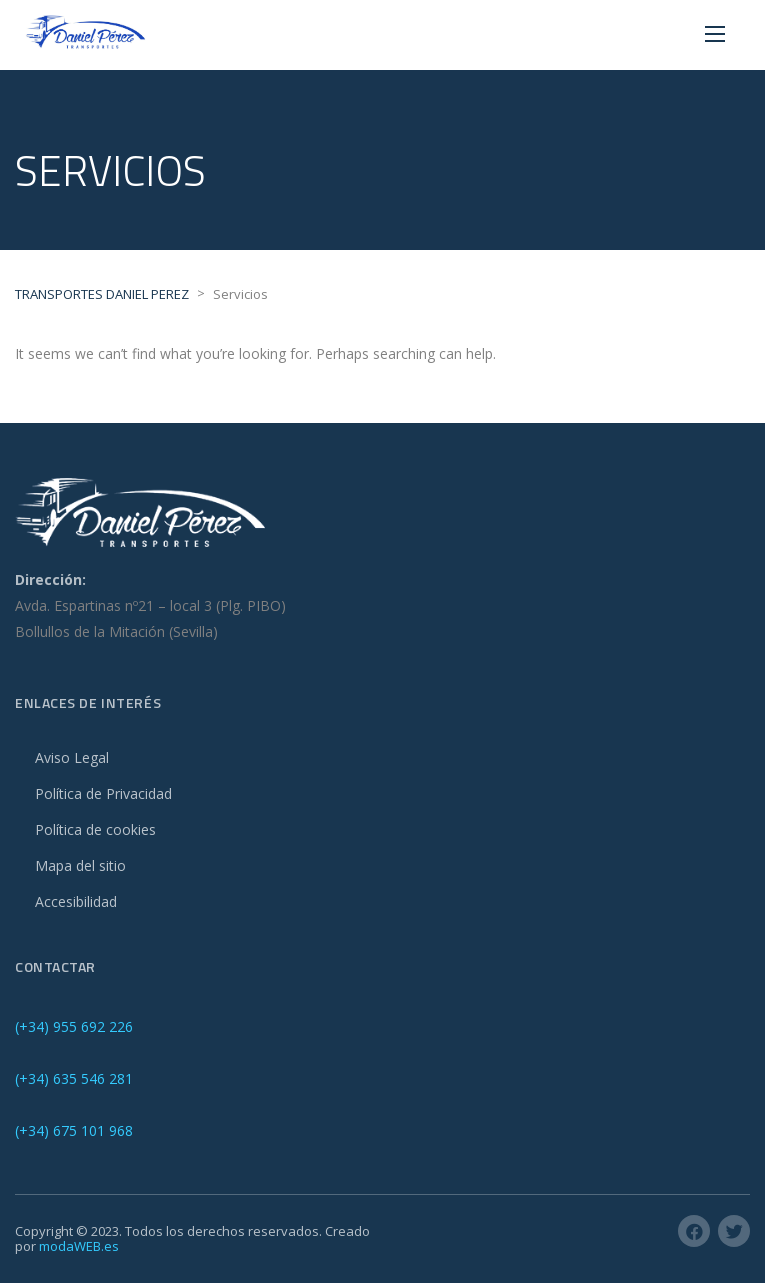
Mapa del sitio (80, 865)
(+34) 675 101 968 (74, 1130)
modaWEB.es (79, 1246)
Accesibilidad (76, 901)
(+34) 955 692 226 (74, 1026)
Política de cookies (95, 829)
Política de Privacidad (103, 793)
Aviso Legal (72, 757)
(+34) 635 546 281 (74, 1078)
